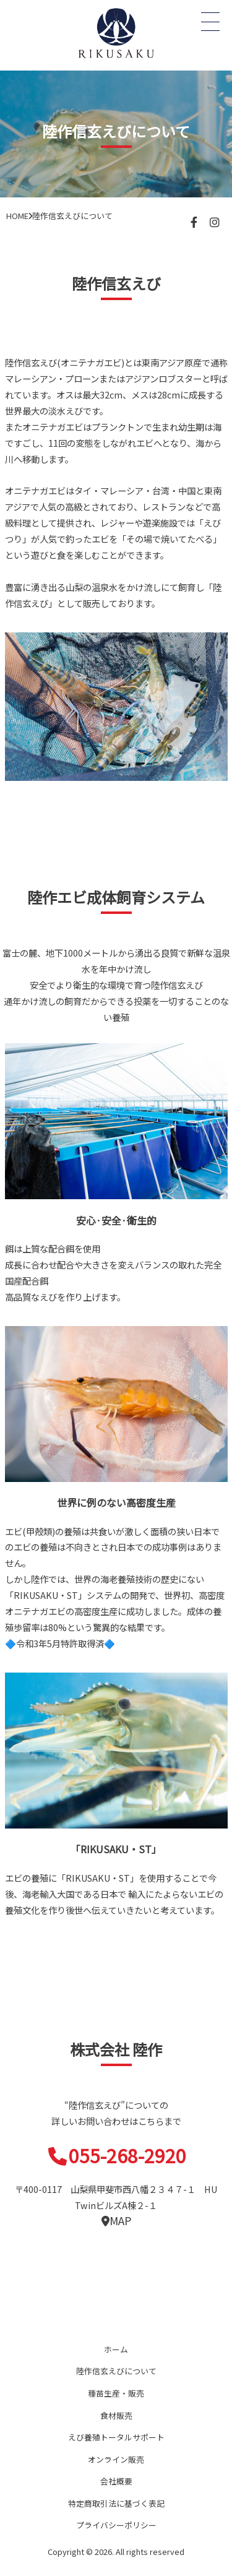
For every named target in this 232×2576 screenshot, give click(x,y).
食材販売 (116, 2415)
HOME (17, 216)
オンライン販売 (116, 2459)
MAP (116, 2220)
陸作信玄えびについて (116, 2371)
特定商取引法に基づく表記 (116, 2503)
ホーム (116, 2349)
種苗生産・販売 (116, 2393)
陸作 (116, 2306)
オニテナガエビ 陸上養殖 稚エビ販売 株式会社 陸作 (116, 32)
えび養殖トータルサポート (116, 2437)
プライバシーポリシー (116, 2525)
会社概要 (116, 2481)
